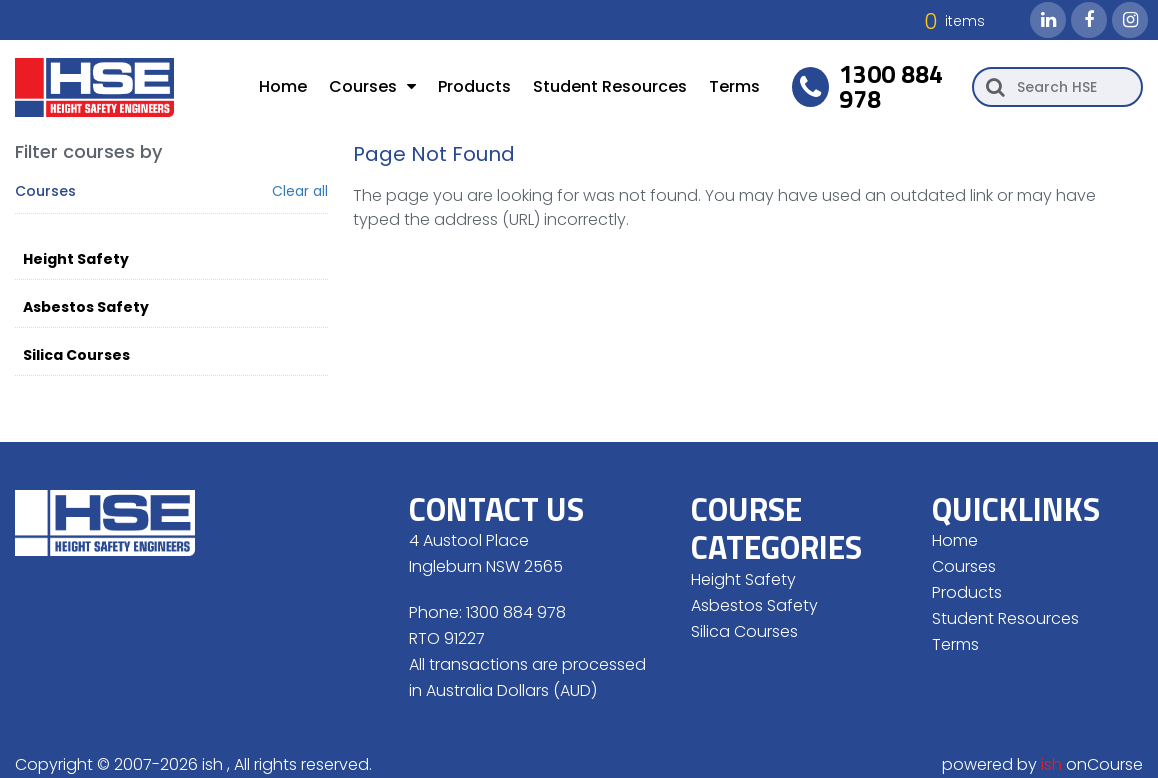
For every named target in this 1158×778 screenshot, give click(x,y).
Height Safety (76, 259)
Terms (734, 86)
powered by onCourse (1042, 764)
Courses (372, 87)
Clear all (300, 191)
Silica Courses (76, 355)
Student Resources (610, 86)
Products (474, 86)
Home (283, 86)
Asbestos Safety (86, 307)
